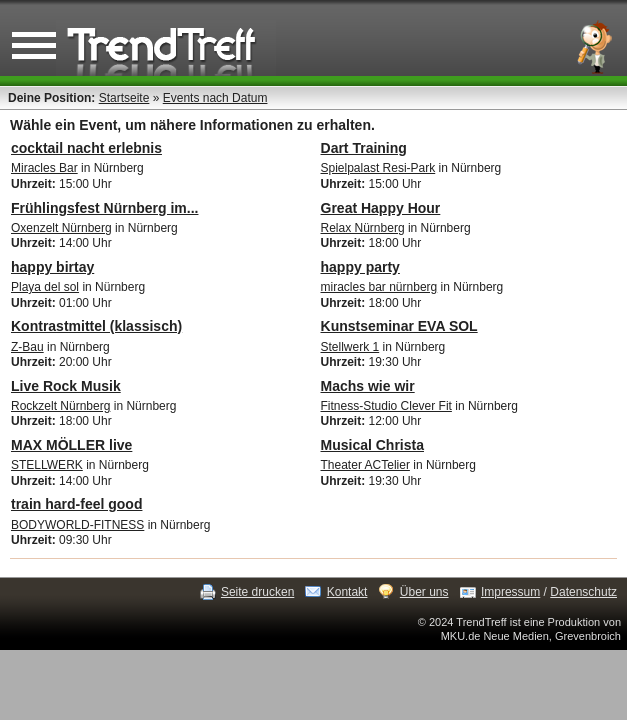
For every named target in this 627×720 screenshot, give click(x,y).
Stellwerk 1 (350, 347)
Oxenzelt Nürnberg (61, 228)
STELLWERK (47, 465)
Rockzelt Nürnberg (60, 406)
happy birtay (52, 267)
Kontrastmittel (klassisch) (96, 326)
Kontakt (347, 592)
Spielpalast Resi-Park (378, 168)
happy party (360, 267)
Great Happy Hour (381, 208)
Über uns (424, 592)
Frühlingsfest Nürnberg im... (104, 208)
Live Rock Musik (66, 386)
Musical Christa (372, 445)
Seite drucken (257, 592)
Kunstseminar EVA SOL (399, 326)
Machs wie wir (368, 386)
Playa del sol (45, 287)
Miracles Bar (44, 168)
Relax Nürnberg (363, 228)
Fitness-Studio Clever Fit (386, 406)
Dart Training (364, 148)
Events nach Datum (215, 98)
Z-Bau (27, 347)
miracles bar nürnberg (379, 287)
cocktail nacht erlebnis (86, 148)
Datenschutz (583, 592)
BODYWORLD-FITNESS (77, 525)
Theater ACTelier (365, 465)
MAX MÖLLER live (71, 445)
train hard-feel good (76, 504)
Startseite (124, 98)
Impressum (510, 592)
